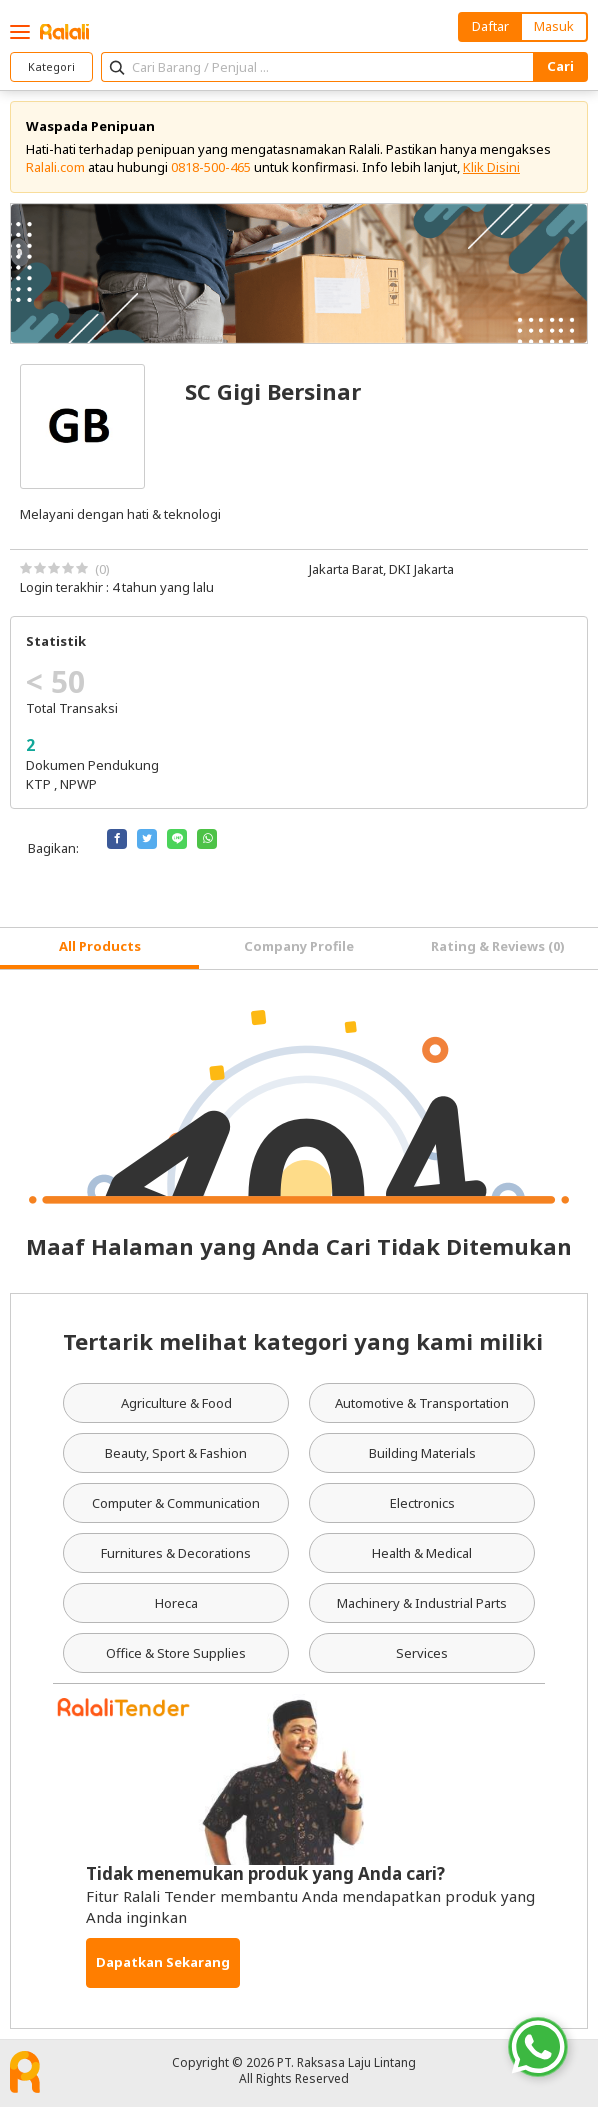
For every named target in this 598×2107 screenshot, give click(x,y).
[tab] (99, 948)
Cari (560, 66)
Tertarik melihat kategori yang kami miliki (303, 1341)
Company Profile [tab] (299, 946)
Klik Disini (491, 167)
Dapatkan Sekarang (163, 1962)
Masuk (554, 26)
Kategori (51, 66)
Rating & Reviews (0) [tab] (498, 946)
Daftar (490, 26)
